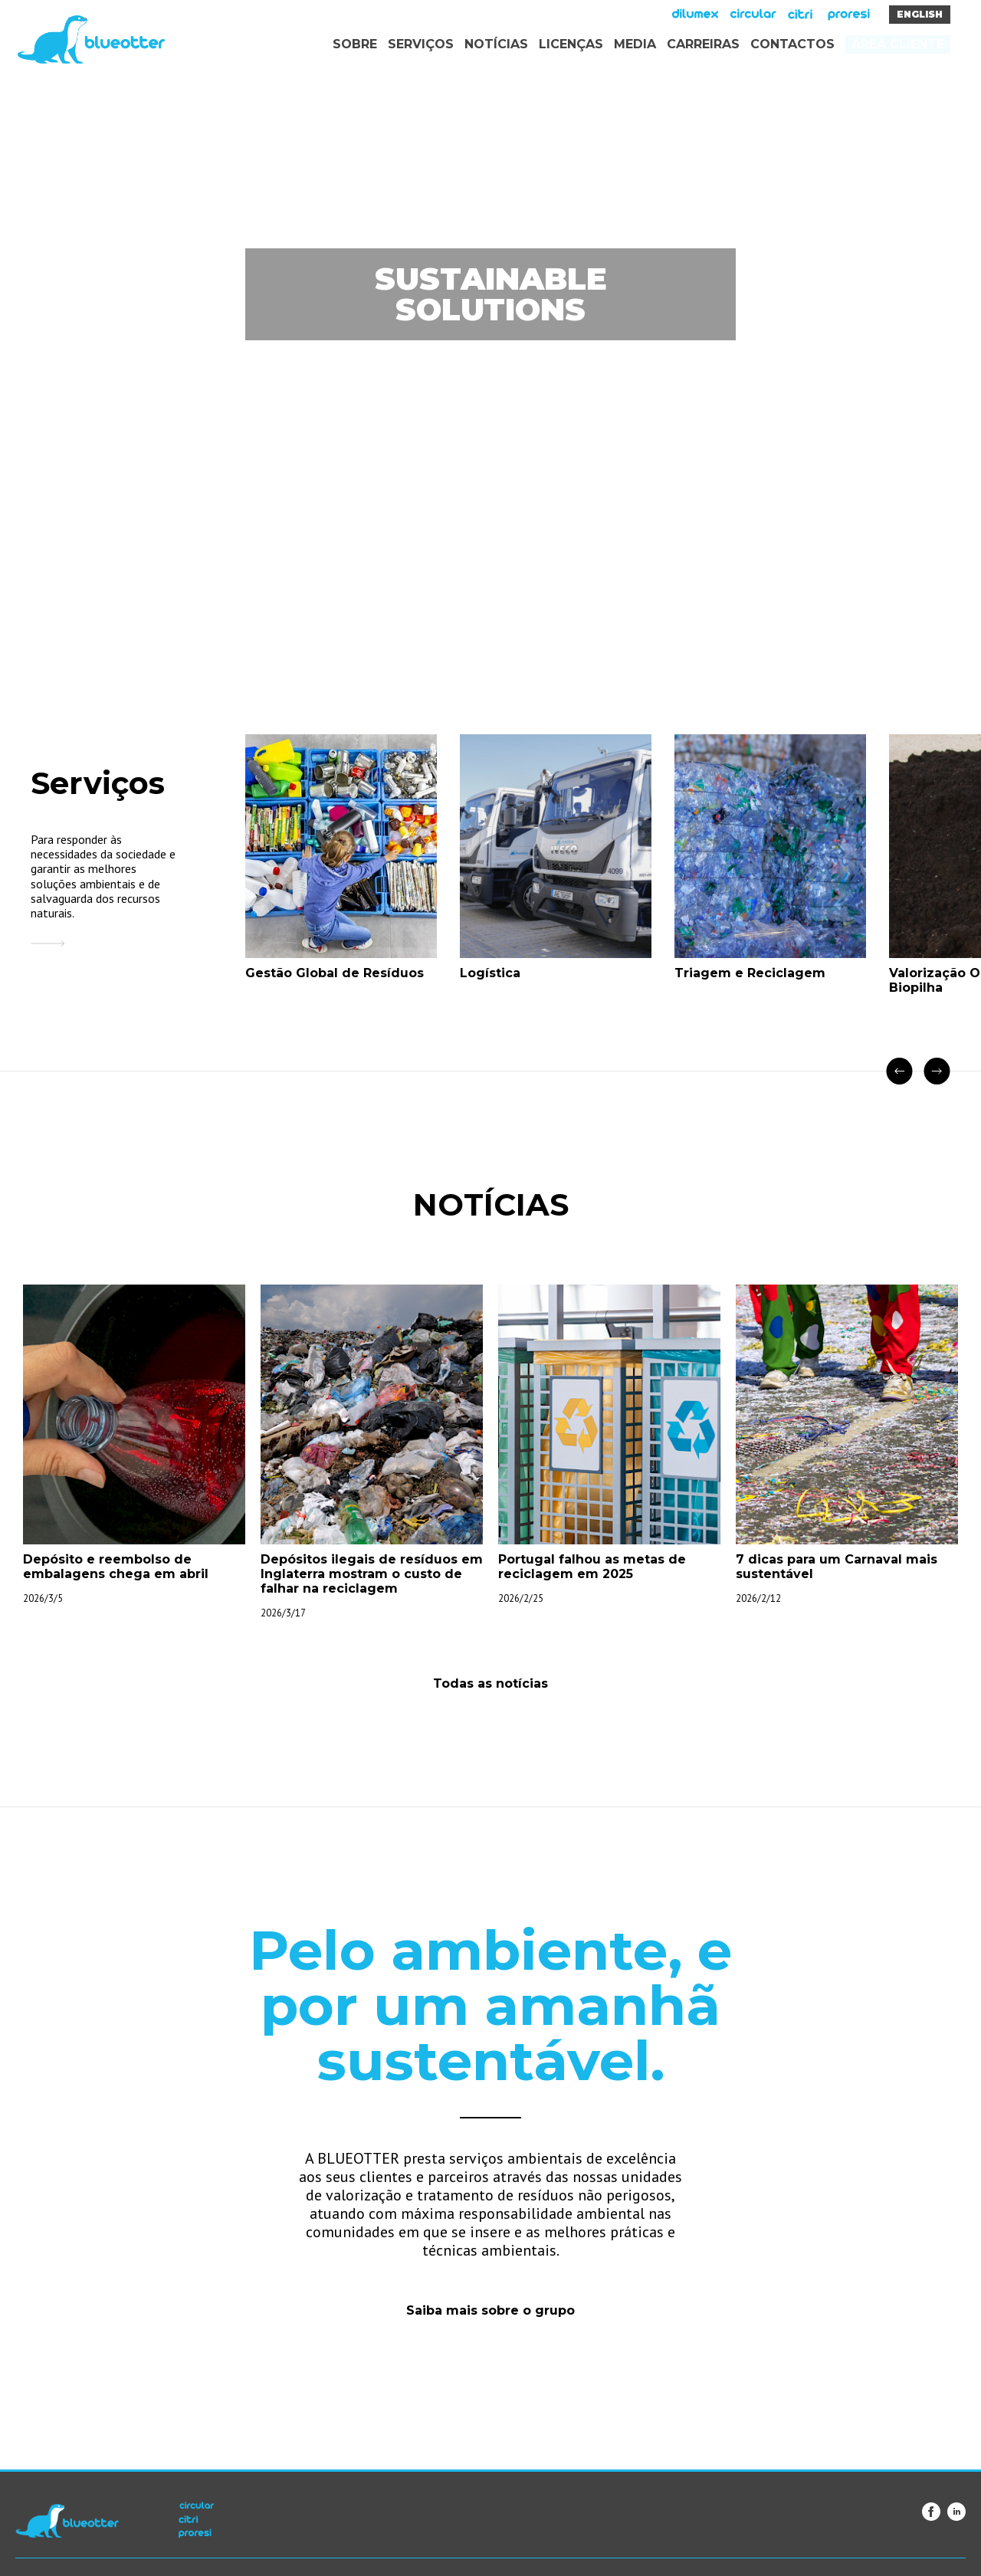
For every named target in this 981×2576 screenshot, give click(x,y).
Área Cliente (897, 44)
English (920, 14)
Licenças (571, 44)
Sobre (355, 44)
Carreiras (703, 44)
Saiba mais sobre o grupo (490, 2310)
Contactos (792, 44)
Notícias (496, 44)
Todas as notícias (490, 1683)
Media (635, 44)
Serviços (421, 44)
